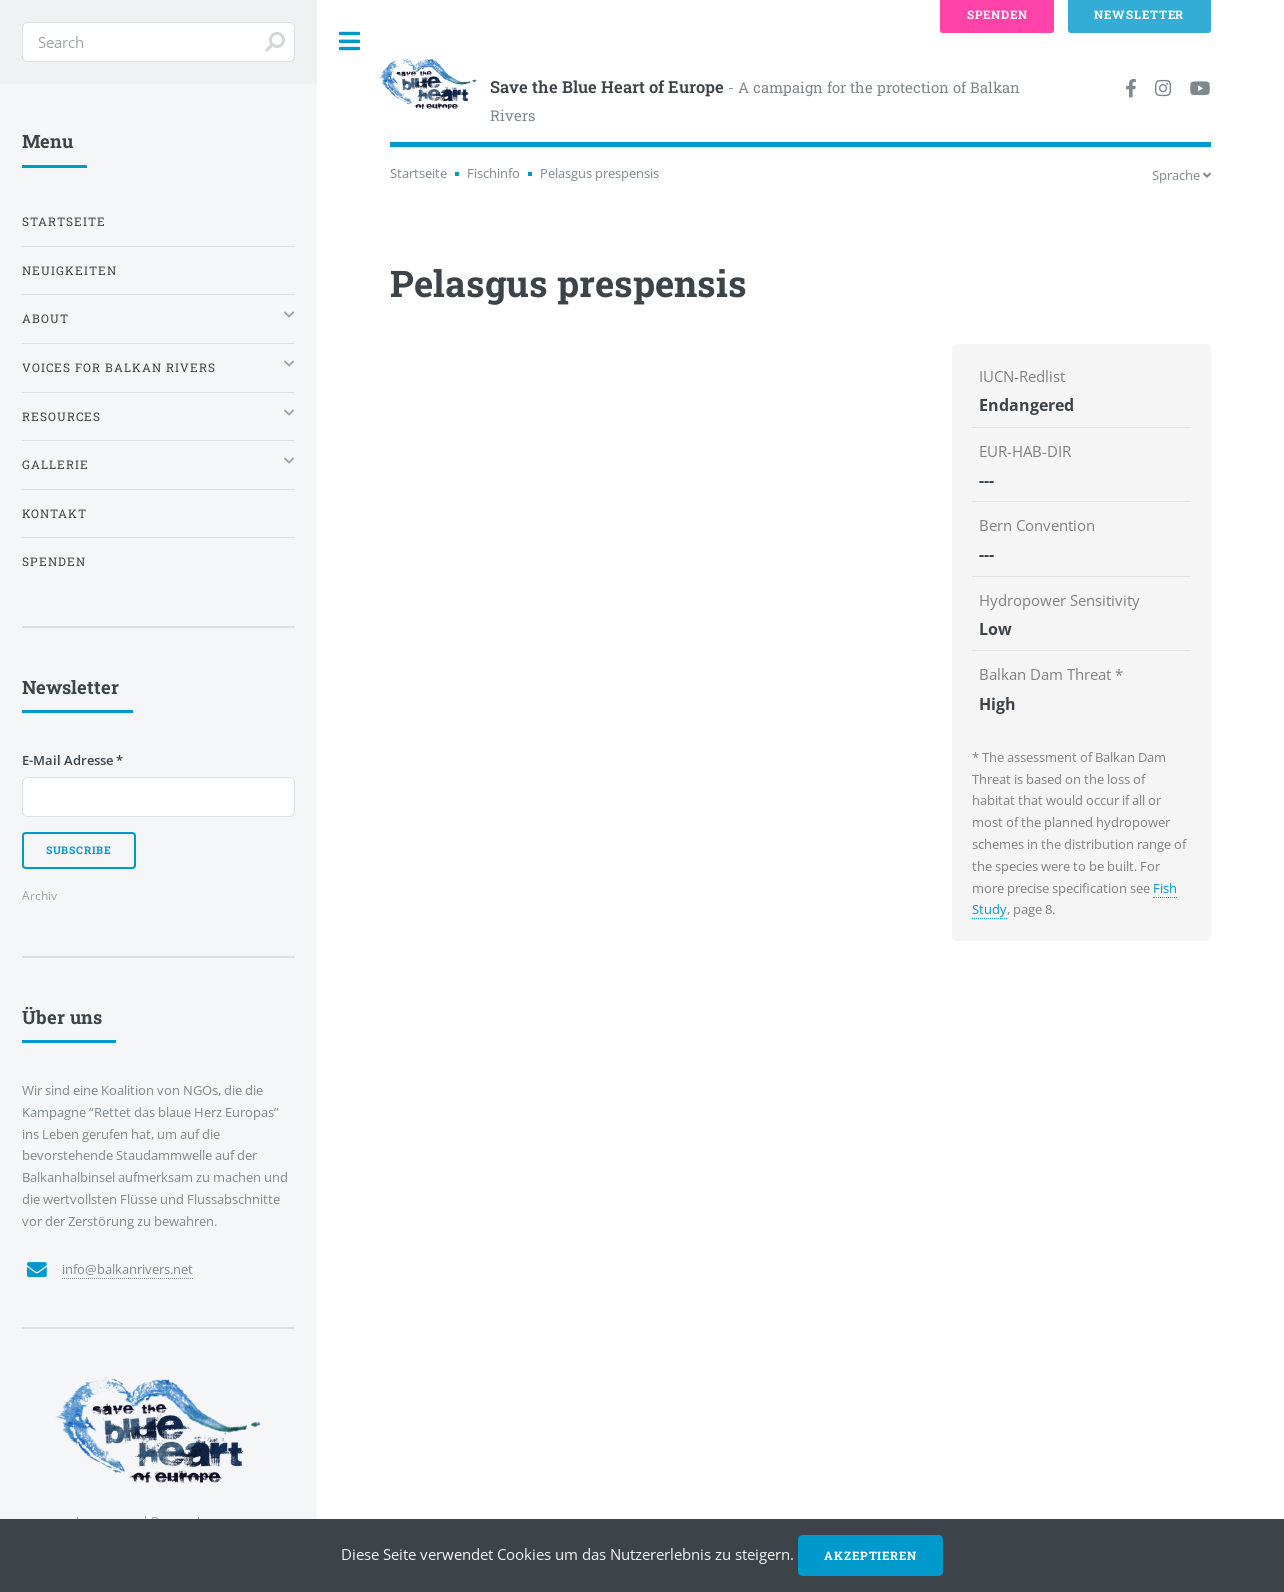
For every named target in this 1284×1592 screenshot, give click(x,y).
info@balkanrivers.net (127, 1269)
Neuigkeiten (69, 270)
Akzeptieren (870, 1555)
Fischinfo (493, 173)
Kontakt (54, 513)
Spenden (54, 561)
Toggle (350, 41)
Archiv (39, 895)
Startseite (418, 173)
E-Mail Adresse (72, 760)
